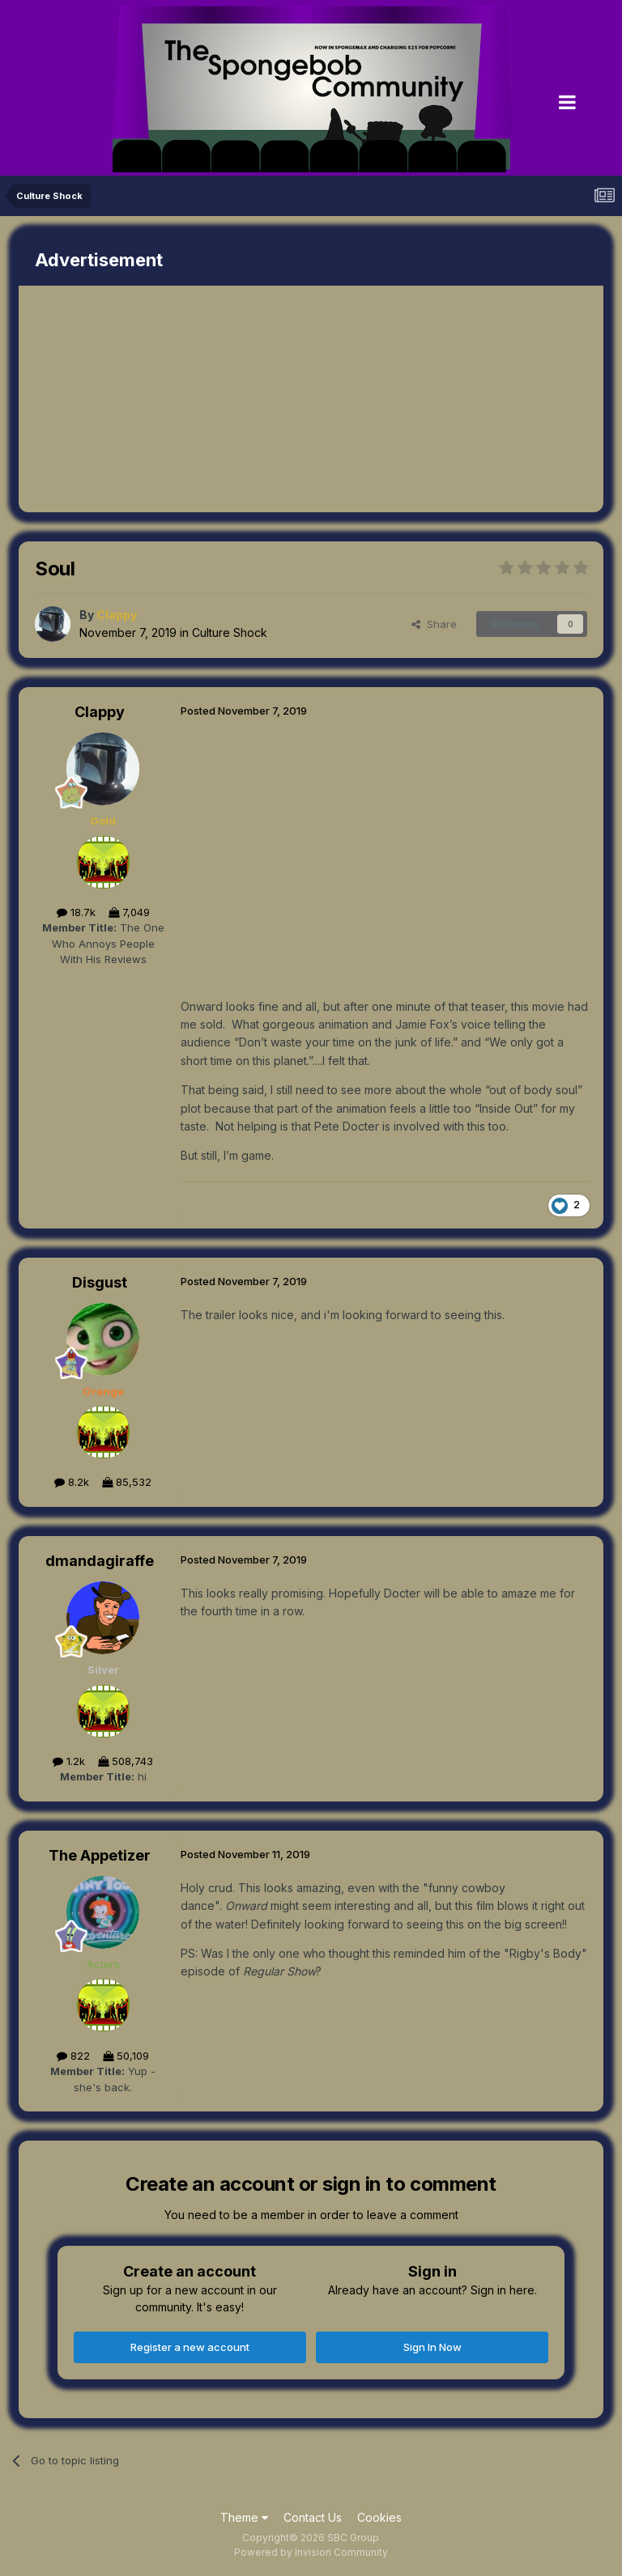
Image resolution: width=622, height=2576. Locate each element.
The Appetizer (100, 1855)
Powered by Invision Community (311, 2552)
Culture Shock (229, 632)
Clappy (100, 711)
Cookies (379, 2517)
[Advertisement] (208, 399)
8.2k (71, 1481)
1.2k (69, 1761)
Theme (244, 2517)
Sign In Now (432, 2346)
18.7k (76, 912)
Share (434, 623)
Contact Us (312, 2517)
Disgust (99, 1282)
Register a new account (189, 2346)
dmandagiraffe (99, 1560)
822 (73, 2055)
